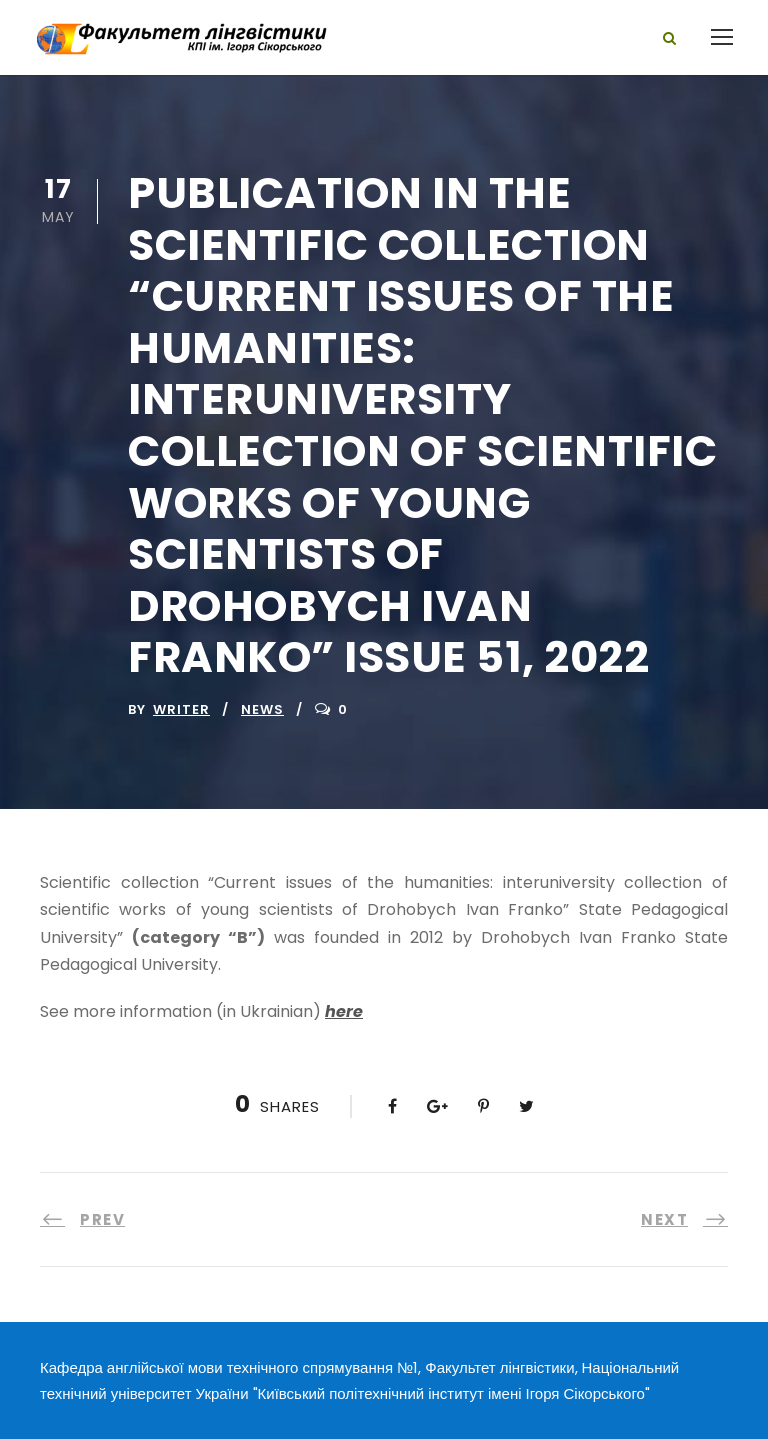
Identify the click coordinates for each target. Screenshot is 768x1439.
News (262, 709)
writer (181, 709)
